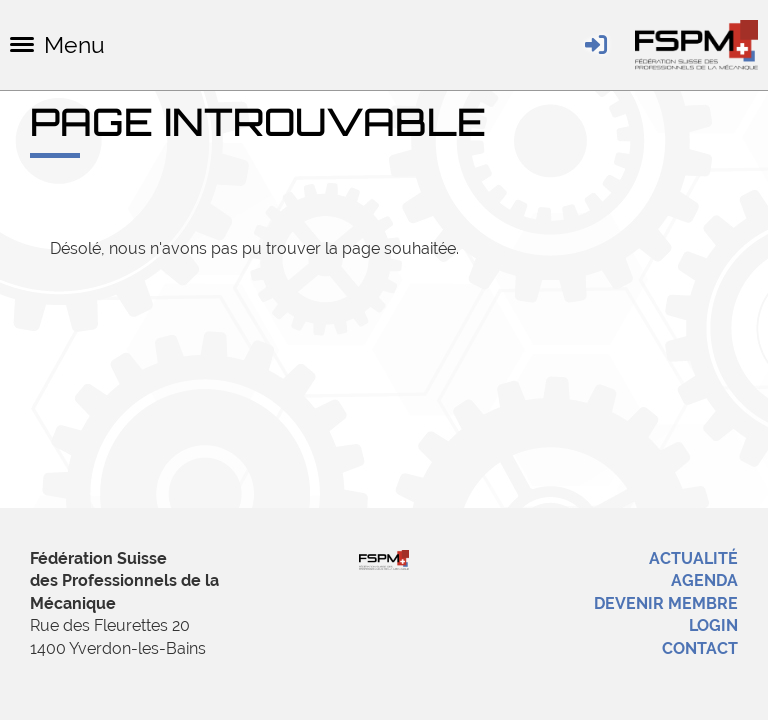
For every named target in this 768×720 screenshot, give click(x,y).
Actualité (693, 558)
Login (713, 625)
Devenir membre (666, 603)
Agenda (704, 580)
